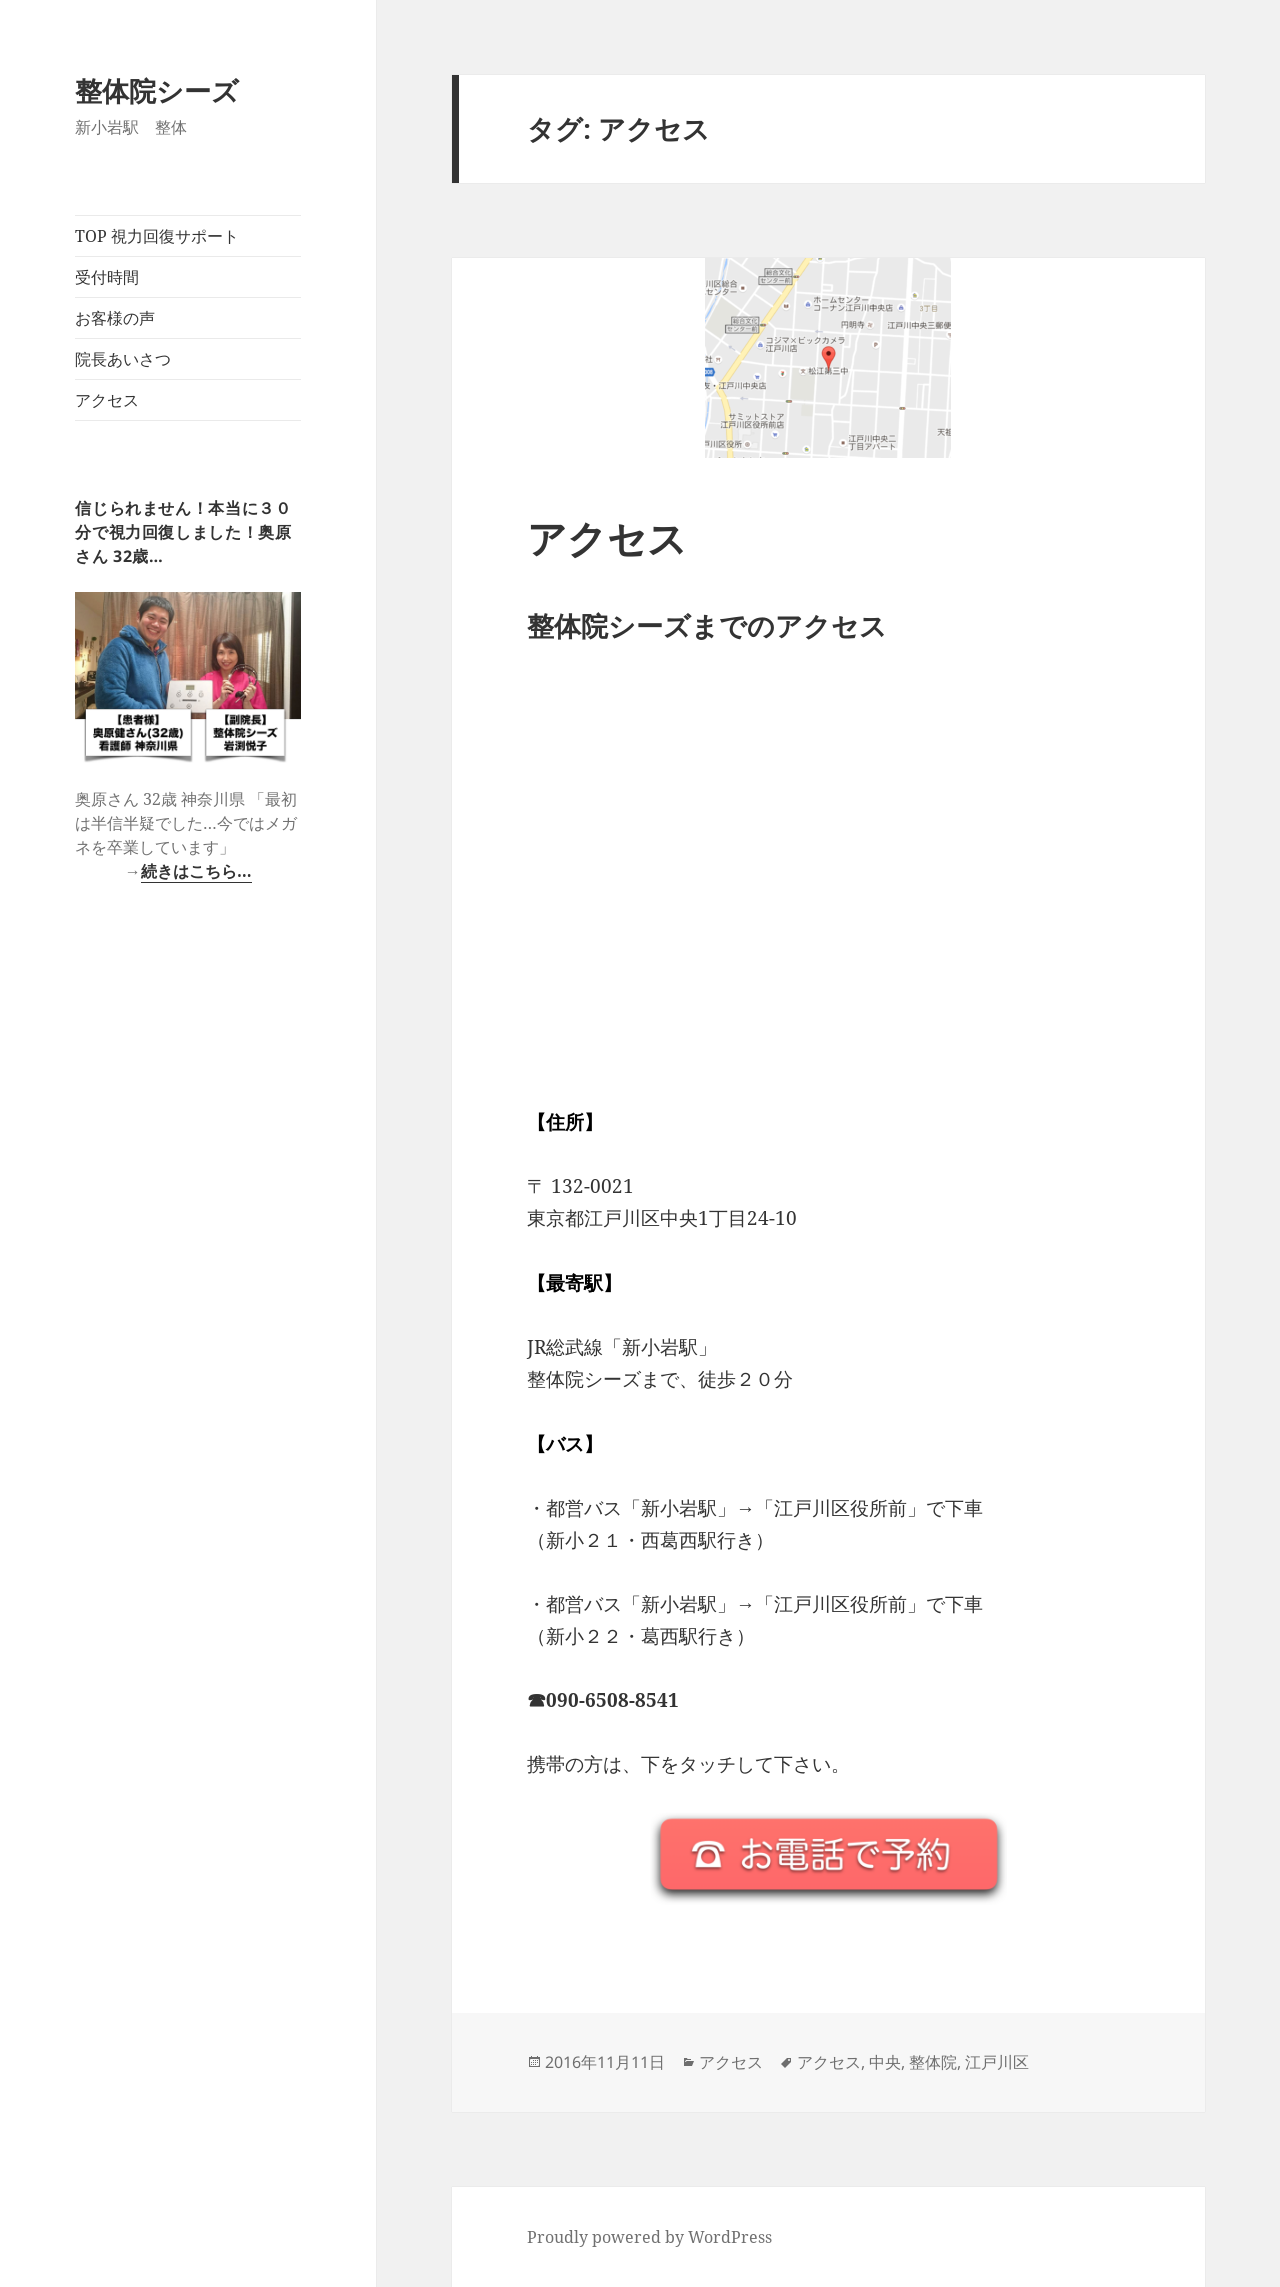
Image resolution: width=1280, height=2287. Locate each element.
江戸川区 (997, 2062)
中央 (885, 2062)
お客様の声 (115, 318)
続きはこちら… (196, 871)
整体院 (933, 2062)
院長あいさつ (123, 359)
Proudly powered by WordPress (649, 2237)
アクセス (107, 400)
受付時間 (107, 277)
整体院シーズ (157, 90)
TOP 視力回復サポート (157, 236)
